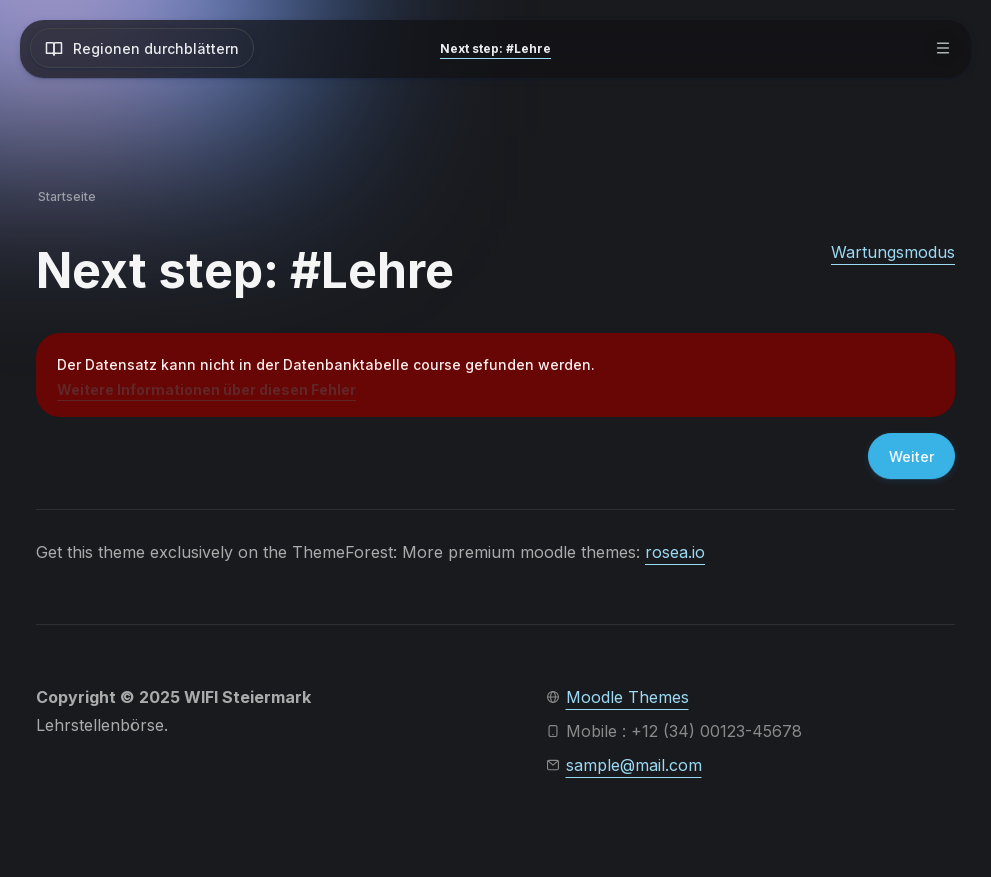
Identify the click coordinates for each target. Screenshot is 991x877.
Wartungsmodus (893, 252)
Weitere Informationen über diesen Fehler (206, 389)
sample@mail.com (634, 765)
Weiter (911, 456)
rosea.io (675, 552)
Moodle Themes (627, 697)
